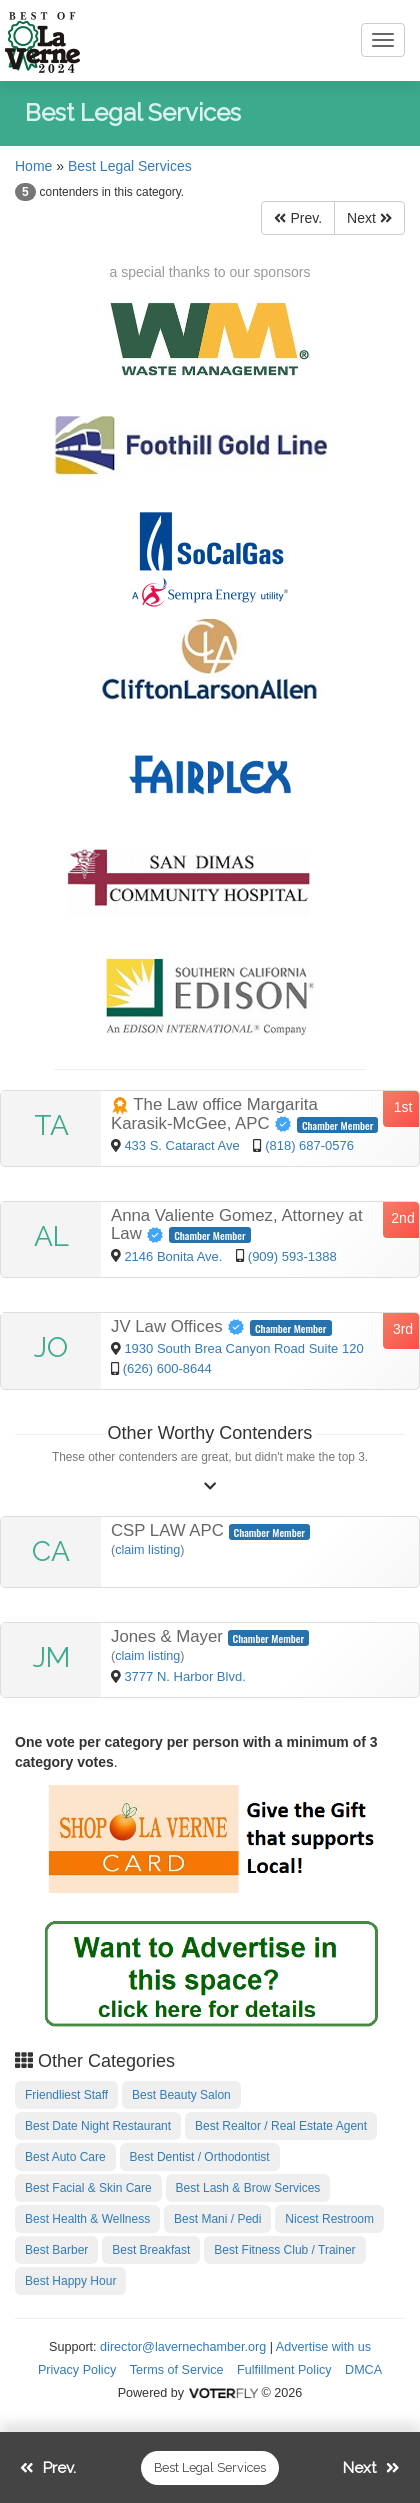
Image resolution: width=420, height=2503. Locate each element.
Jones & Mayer (169, 1636)
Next (369, 218)
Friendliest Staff (66, 2095)
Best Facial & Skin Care (88, 2188)
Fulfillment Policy (284, 2370)
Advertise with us (323, 2347)
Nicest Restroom (329, 2219)
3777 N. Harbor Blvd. (184, 1676)
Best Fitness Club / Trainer (284, 2250)
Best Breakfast (151, 2250)
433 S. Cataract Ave (183, 1145)
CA (51, 1551)
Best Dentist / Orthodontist (200, 2157)
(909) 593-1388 (292, 1256)
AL (51, 1236)
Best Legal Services (130, 166)
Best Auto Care (65, 2157)
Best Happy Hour (70, 2281)
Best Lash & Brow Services (248, 2188)
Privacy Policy (77, 2370)
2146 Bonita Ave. (175, 1256)
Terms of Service (177, 2370)
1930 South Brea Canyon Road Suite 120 (243, 1348)
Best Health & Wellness (87, 2219)
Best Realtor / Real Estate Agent (281, 2126)
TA (51, 1125)
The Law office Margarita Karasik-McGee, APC (214, 1114)
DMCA (363, 2370)
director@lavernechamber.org (183, 2347)
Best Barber (56, 2250)
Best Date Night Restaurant (98, 2126)
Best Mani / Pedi (217, 2219)
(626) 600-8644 (167, 1368)
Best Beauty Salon (181, 2095)
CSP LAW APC (170, 1530)
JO (51, 1347)
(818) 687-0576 (309, 1145)
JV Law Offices (180, 1326)
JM (51, 1657)
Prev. (298, 218)
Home (33, 166)
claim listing (147, 1550)
